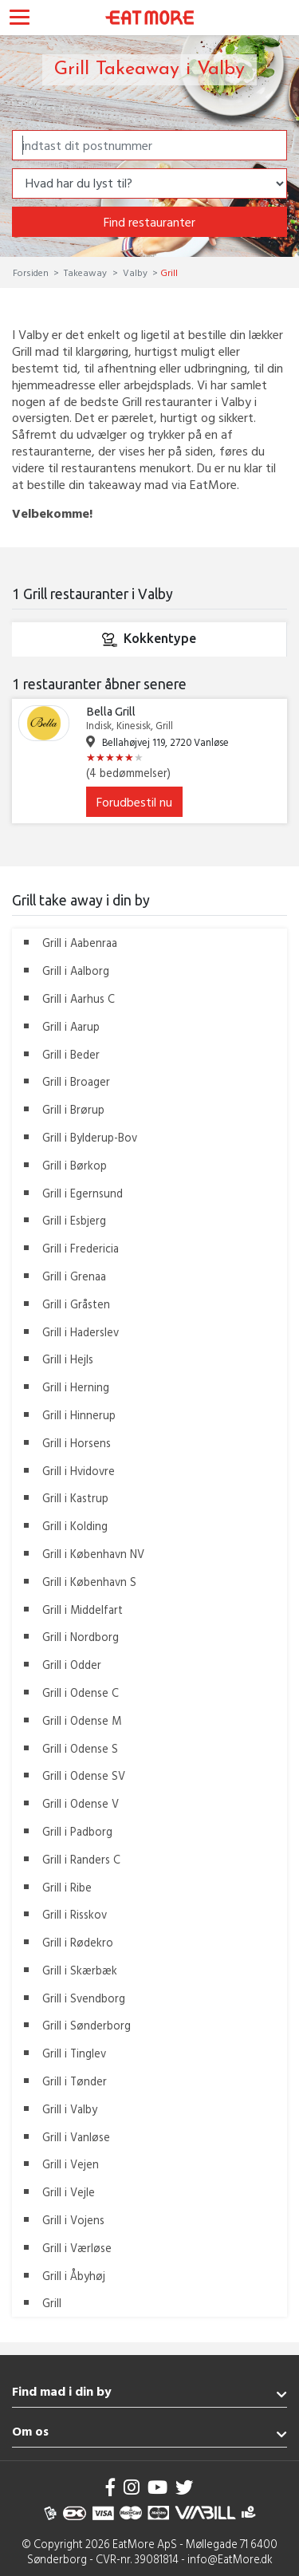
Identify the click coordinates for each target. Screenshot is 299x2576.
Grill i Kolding (75, 1525)
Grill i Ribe (67, 1887)
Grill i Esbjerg (74, 1220)
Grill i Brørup (73, 1109)
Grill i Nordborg (80, 1636)
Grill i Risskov (74, 1914)
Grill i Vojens (73, 2219)
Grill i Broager (76, 1081)
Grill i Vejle (68, 2191)
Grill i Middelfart (82, 1609)
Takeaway (85, 272)
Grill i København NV (93, 1553)
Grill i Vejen (70, 2164)
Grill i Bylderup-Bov (89, 1137)
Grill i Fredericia (80, 1248)
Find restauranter (149, 221)
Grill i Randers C (81, 1859)
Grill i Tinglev (74, 2053)
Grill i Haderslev (80, 1332)
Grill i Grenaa (74, 1276)
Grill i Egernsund (82, 1193)
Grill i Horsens (76, 1442)
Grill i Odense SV (83, 1775)
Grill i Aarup (71, 1026)
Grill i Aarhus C (78, 998)
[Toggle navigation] (19, 19)
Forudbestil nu (134, 801)
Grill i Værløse (77, 2247)
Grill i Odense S (80, 1748)
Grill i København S (89, 1581)
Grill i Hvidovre (78, 1470)
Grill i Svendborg (83, 1998)
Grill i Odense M (81, 1720)
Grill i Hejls (67, 1359)
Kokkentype (149, 640)
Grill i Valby (69, 2109)
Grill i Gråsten (76, 1304)
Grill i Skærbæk (79, 1970)
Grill (51, 2302)
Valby (135, 272)
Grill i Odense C (80, 1692)
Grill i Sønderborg (86, 2025)
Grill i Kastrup (75, 1497)
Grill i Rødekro (77, 1942)
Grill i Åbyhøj (73, 2275)
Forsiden (32, 272)
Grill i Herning (75, 1387)
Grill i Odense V (80, 1803)
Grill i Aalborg (75, 970)
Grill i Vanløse (76, 2136)
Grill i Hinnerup (79, 1414)
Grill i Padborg (77, 1831)
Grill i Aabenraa (79, 942)
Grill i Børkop (74, 1165)
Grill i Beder (71, 1054)
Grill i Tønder (74, 2081)
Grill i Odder (71, 1664)
